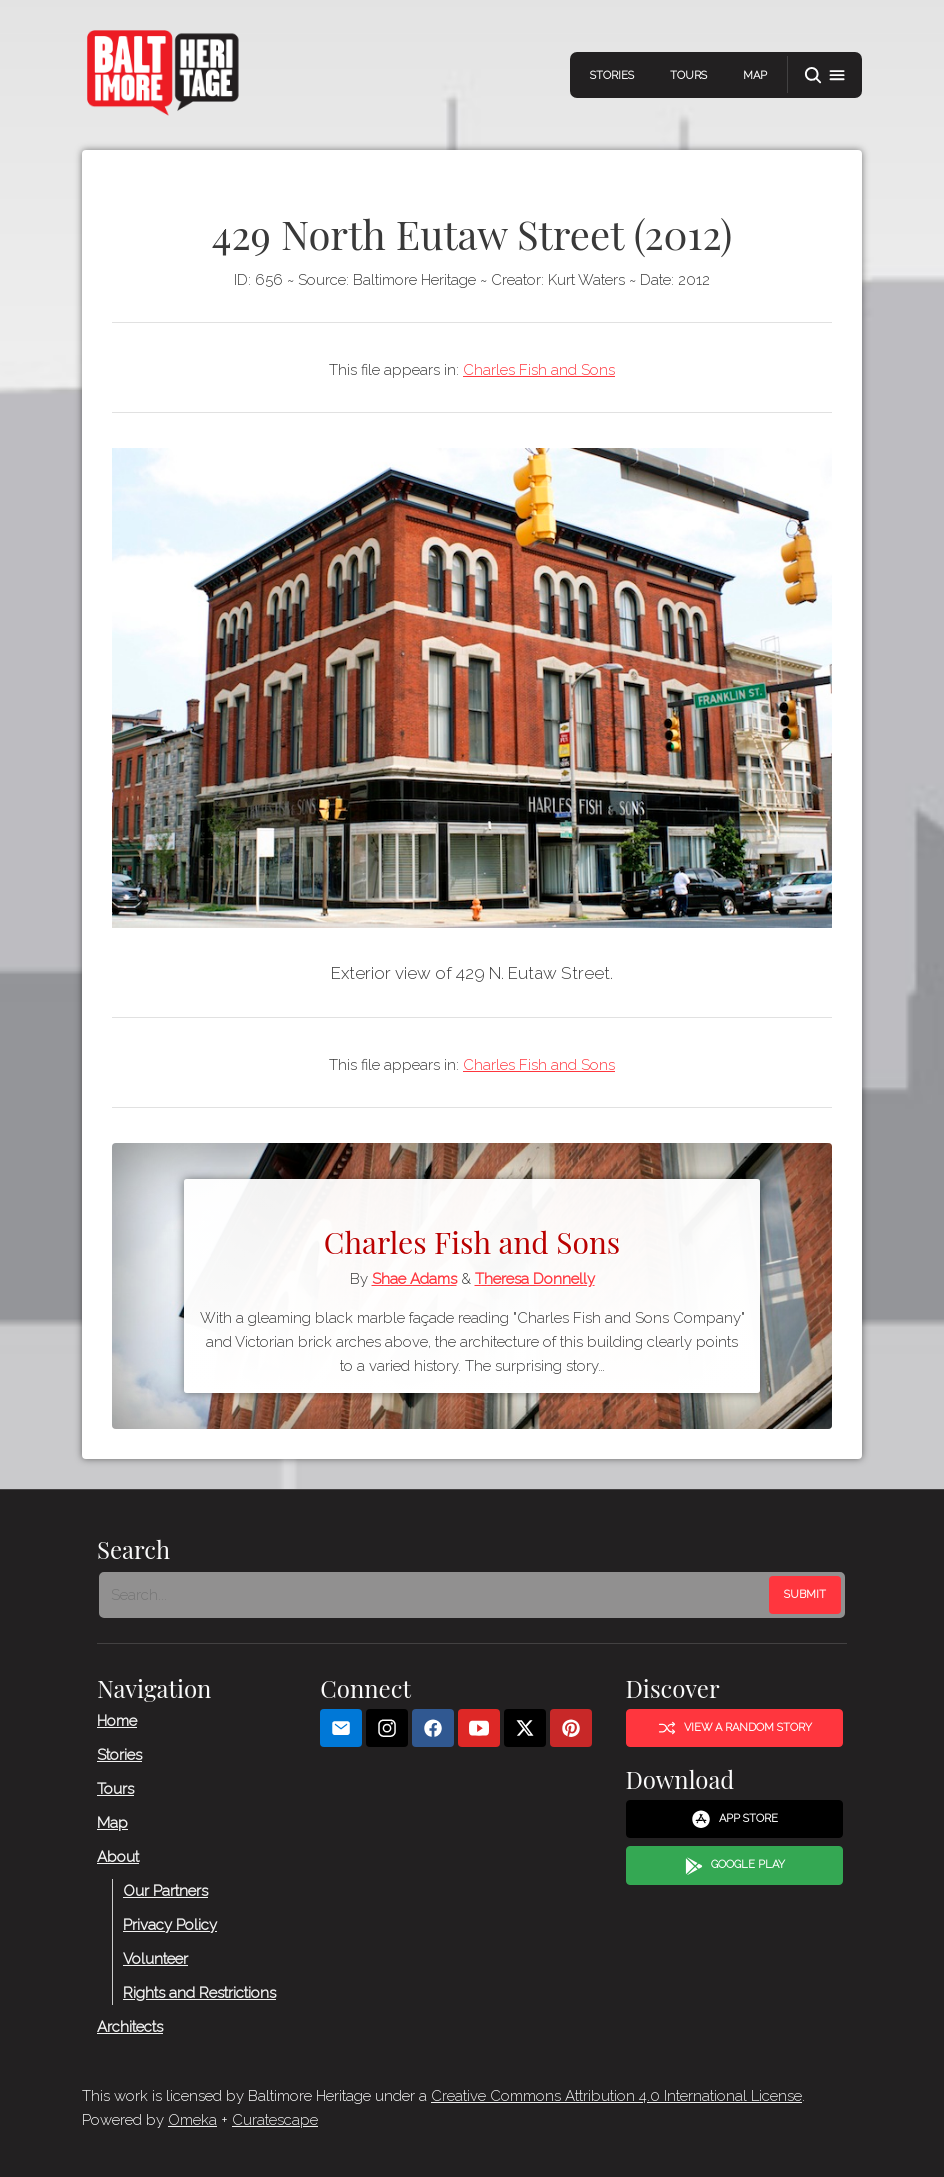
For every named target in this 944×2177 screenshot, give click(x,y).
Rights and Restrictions (199, 1993)
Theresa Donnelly (535, 1279)
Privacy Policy (170, 1925)
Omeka (192, 2120)
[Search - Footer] (436, 1595)
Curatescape (275, 2120)
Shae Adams (414, 1279)
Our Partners (165, 1891)
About (118, 1857)
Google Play (735, 1866)
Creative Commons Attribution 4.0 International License (616, 2096)
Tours (688, 75)
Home (117, 1721)
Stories (612, 75)
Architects (130, 2027)
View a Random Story (735, 1728)
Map (755, 75)
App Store (734, 1820)
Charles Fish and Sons (539, 370)
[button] (825, 75)
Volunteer (155, 1959)
